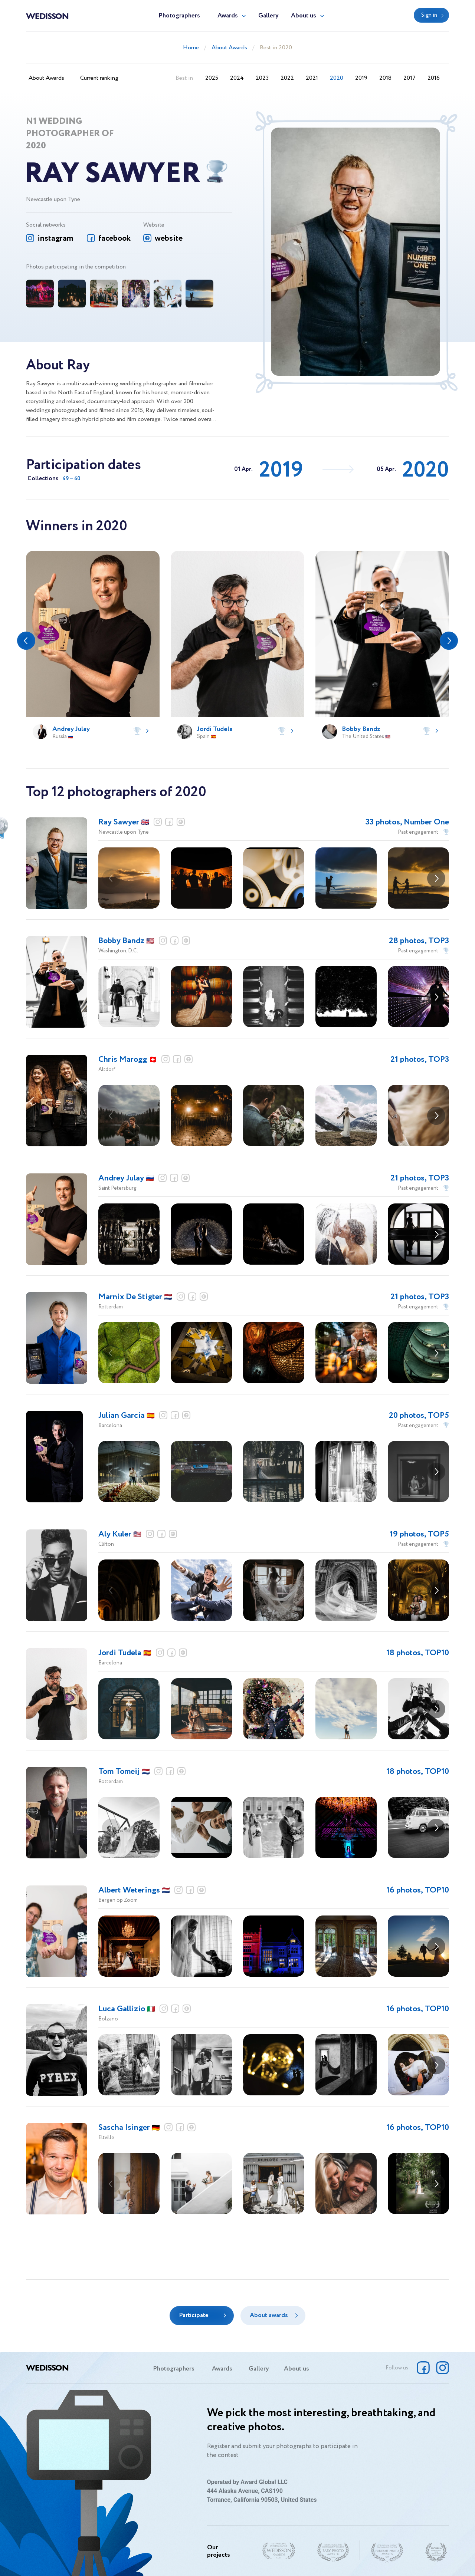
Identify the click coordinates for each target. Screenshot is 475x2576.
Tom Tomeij (124, 1772)
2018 (385, 78)
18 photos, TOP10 (417, 1653)
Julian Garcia (126, 1416)
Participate (194, 2315)
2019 (361, 78)
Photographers (179, 15)
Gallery (268, 15)
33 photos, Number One (407, 822)
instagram (55, 238)
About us (303, 15)
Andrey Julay (126, 1178)
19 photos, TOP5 (419, 1534)
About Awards (229, 47)
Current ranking (99, 78)
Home (191, 47)
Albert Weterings (134, 1890)
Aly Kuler (119, 1534)
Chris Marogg (127, 1059)
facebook (114, 238)
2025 (211, 78)
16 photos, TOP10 (417, 1890)
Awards (227, 15)
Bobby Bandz (126, 941)
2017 (409, 78)
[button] (26, 641)
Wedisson (47, 16)
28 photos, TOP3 (419, 941)
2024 (237, 78)
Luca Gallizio (126, 2009)
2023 (262, 78)
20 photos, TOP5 (419, 1416)
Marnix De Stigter (135, 1297)
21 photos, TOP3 (419, 1059)
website (169, 238)
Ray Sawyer (123, 822)
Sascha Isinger (129, 2128)
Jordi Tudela (124, 1653)
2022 (287, 78)
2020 (336, 78)
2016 (434, 78)
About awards (269, 2315)
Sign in (429, 15)
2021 (312, 78)
